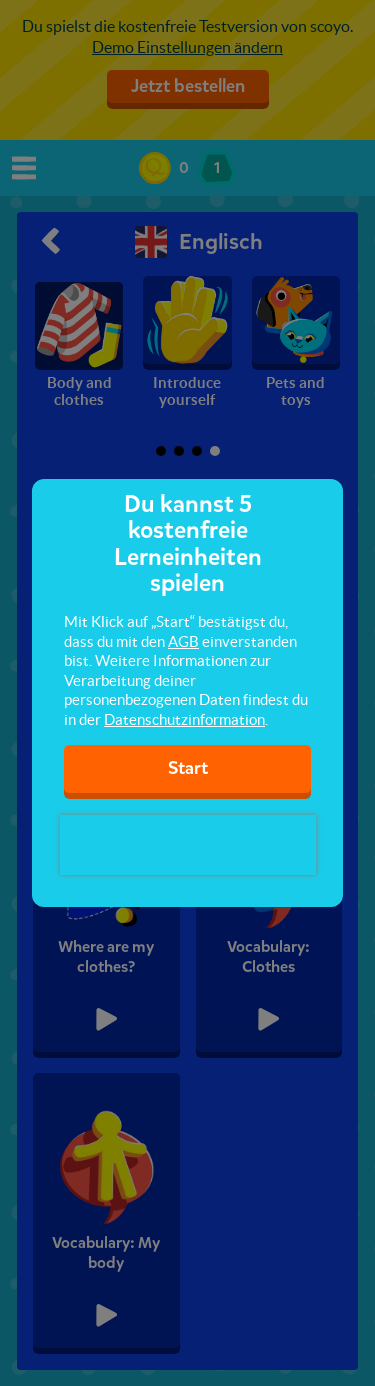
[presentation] (188, 845)
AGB (183, 641)
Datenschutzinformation (184, 719)
